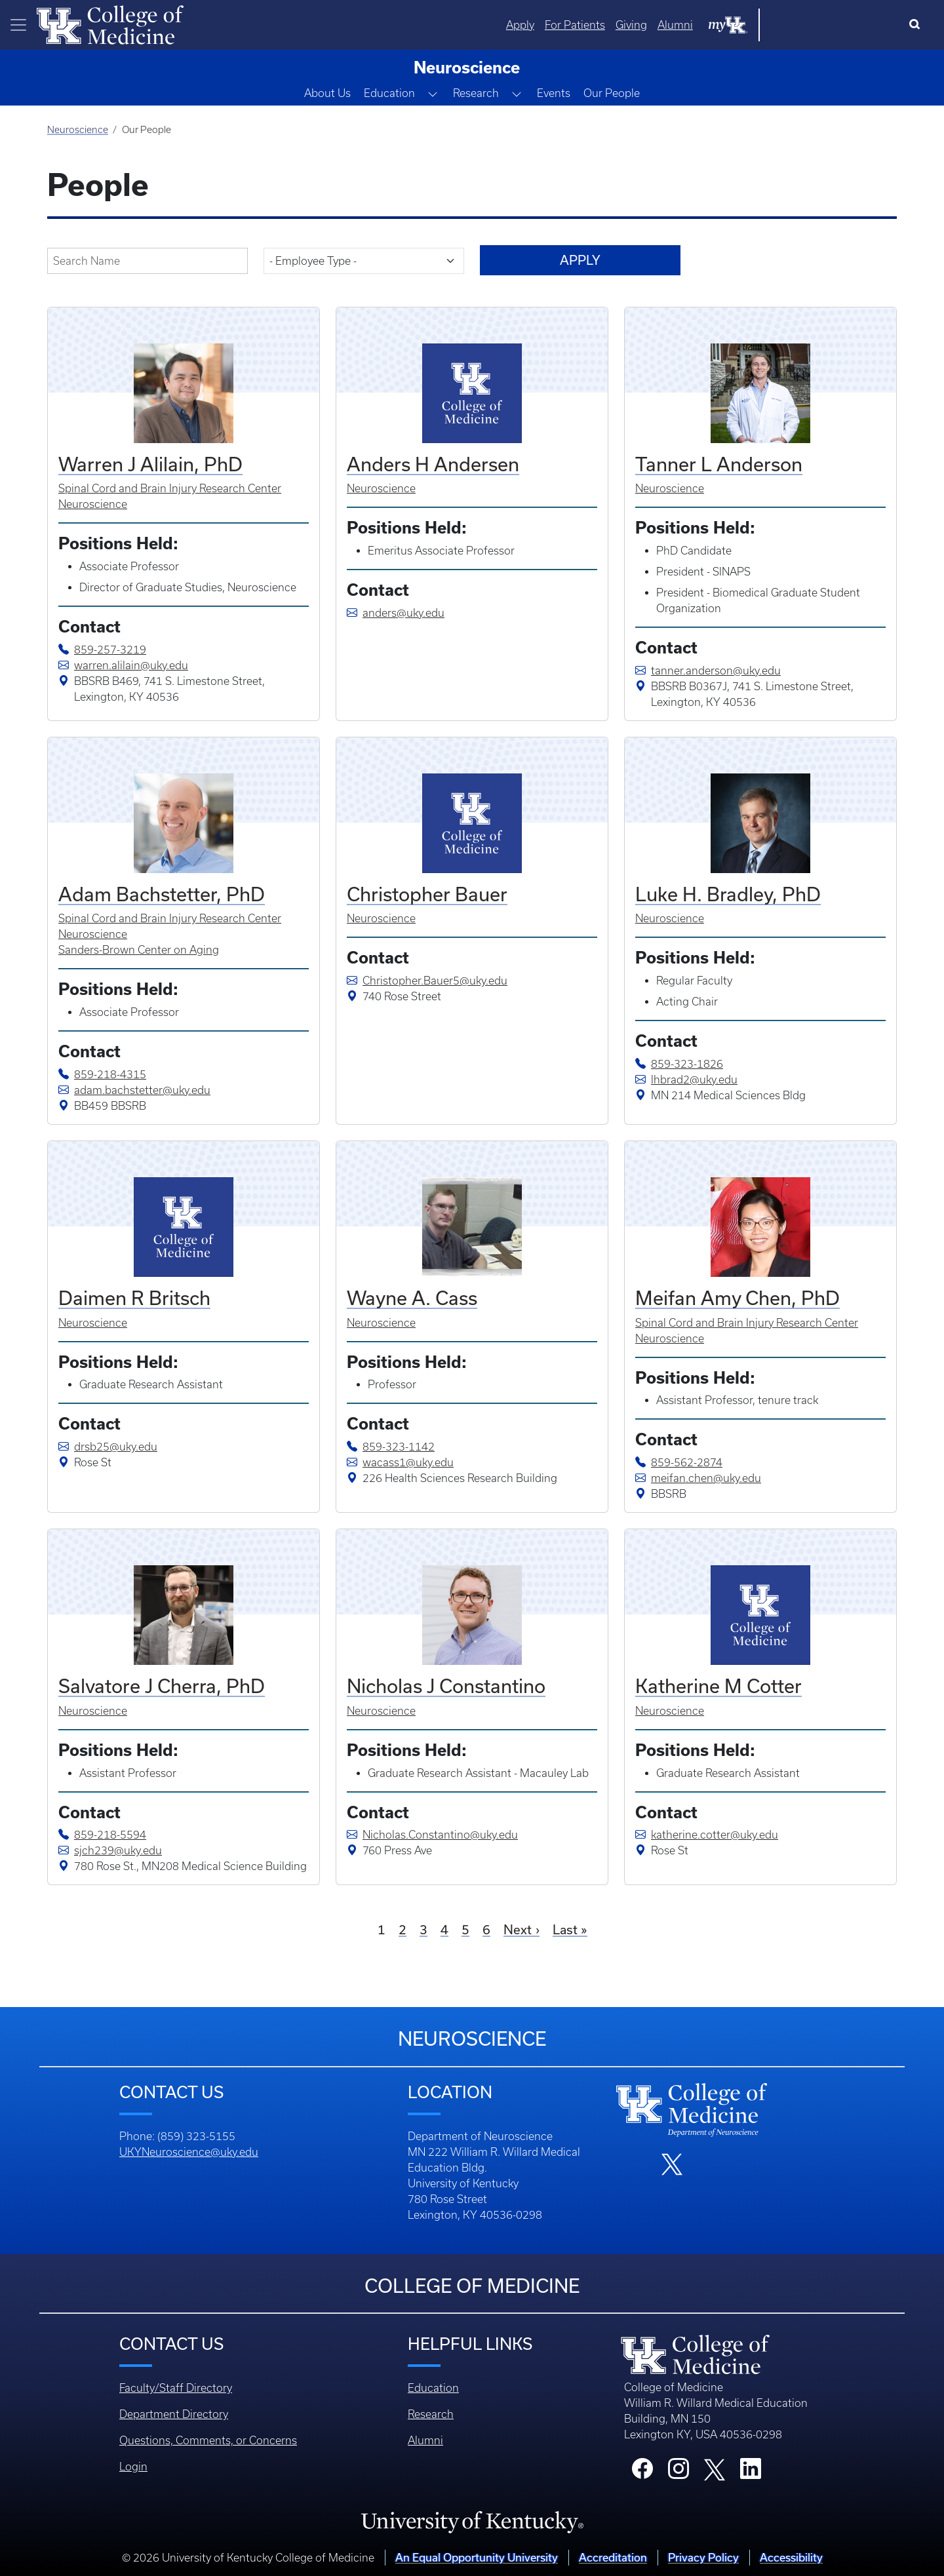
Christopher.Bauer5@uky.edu (427, 980)
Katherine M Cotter (718, 1686)
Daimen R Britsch (134, 1298)
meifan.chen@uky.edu (698, 1478)
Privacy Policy (703, 2557)
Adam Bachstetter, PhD (161, 894)
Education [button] (389, 93)
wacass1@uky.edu (400, 1462)
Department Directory (173, 2414)
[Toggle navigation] (18, 25)
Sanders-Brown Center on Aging (138, 950)
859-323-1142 (399, 1447)
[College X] (714, 2469)
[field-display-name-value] (147, 261)
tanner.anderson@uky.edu (708, 670)
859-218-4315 (110, 1074)
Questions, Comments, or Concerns (208, 2440)
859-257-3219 (110, 649)
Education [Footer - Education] (433, 2388)
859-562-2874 (686, 1462)
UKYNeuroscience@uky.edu (188, 2152)
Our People (611, 93)
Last (565, 1929)
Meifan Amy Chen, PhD (737, 1298)
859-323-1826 (687, 1064)
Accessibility (791, 2557)
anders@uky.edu (395, 613)
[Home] (110, 23)
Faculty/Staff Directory (175, 2388)
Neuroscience (77, 130)
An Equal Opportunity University (476, 2557)
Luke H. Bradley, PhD (728, 894)
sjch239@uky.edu (110, 1850)
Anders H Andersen (433, 464)
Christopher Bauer (427, 894)
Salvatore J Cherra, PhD (161, 1686)
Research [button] (476, 93)
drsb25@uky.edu (107, 1447)
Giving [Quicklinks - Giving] (763, 25)
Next (517, 1929)
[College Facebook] (642, 2472)
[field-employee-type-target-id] (364, 261)
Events (553, 93)
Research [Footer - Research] (431, 2414)
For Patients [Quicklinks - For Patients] (707, 25)
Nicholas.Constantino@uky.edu (432, 1835)
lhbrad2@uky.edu (686, 1079)
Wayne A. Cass (412, 1298)
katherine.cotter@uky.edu (706, 1835)
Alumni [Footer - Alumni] (425, 2440)
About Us (327, 93)
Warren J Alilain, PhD (150, 464)
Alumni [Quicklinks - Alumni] (807, 25)
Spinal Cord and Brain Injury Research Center (169, 488)
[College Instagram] (678, 2472)
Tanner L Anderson (718, 464)
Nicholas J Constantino (446, 1686)
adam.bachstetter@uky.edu (134, 1090)
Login (133, 2466)
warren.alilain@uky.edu (123, 665)
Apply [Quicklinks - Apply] (653, 25)
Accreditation (613, 2557)
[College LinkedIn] (750, 2472)
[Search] (917, 25)
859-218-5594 (110, 1835)
